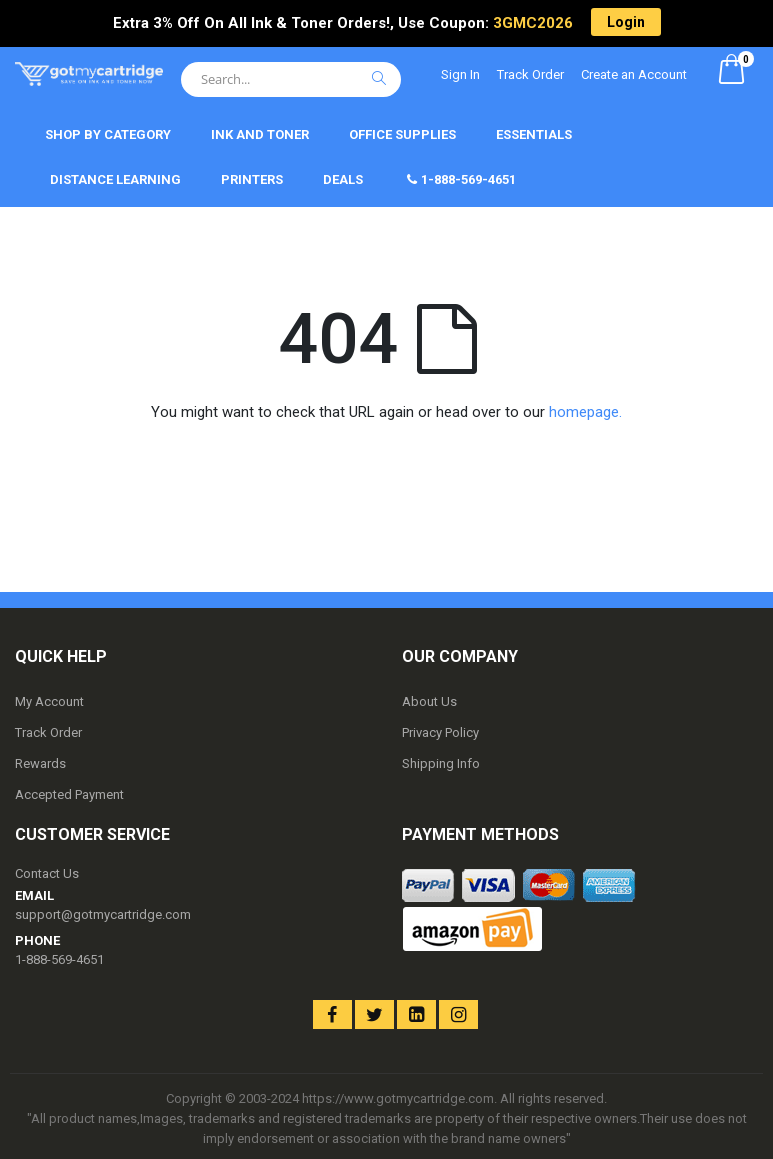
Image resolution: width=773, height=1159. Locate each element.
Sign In (460, 74)
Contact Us (47, 873)
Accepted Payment (69, 794)
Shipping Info (441, 763)
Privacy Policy (440, 732)
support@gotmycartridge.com (103, 914)
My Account (49, 701)
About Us (429, 701)
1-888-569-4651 (59, 959)
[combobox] (291, 79)
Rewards (40, 763)
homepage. (585, 412)
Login (626, 22)
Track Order (530, 74)
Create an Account (634, 74)
